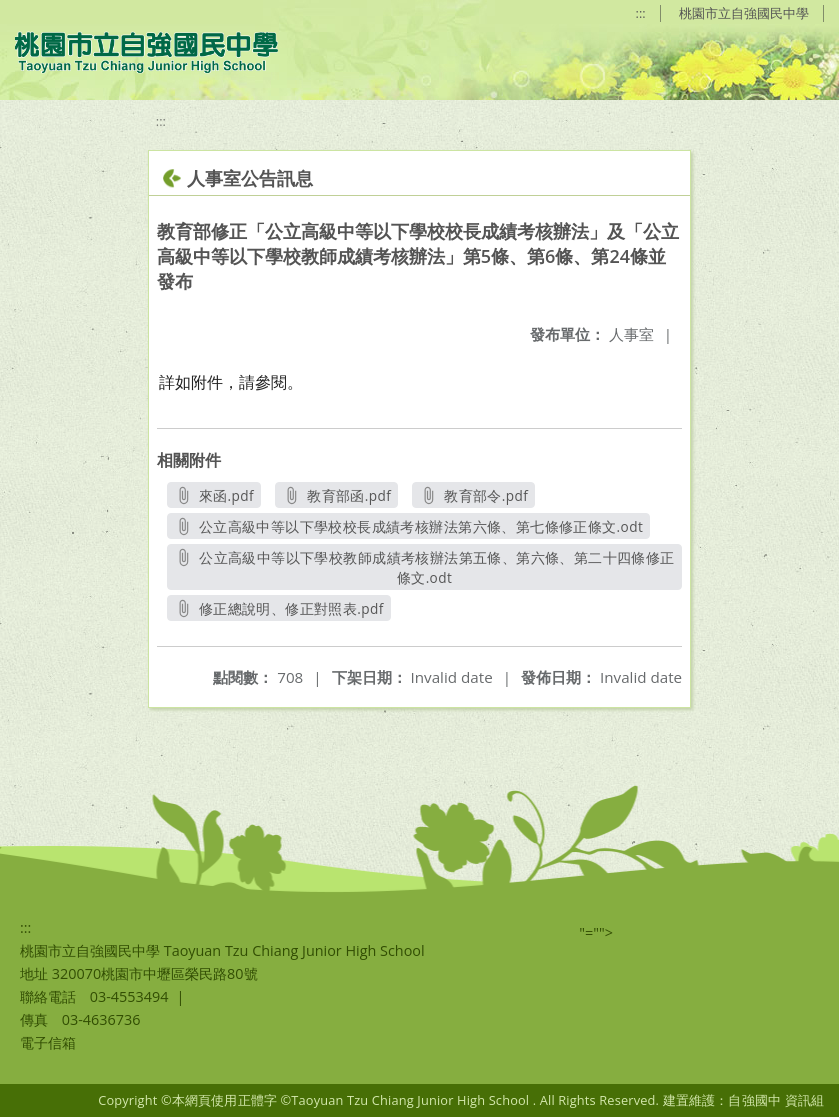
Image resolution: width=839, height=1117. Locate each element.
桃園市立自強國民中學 (744, 13)
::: (641, 13)
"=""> (596, 932)
